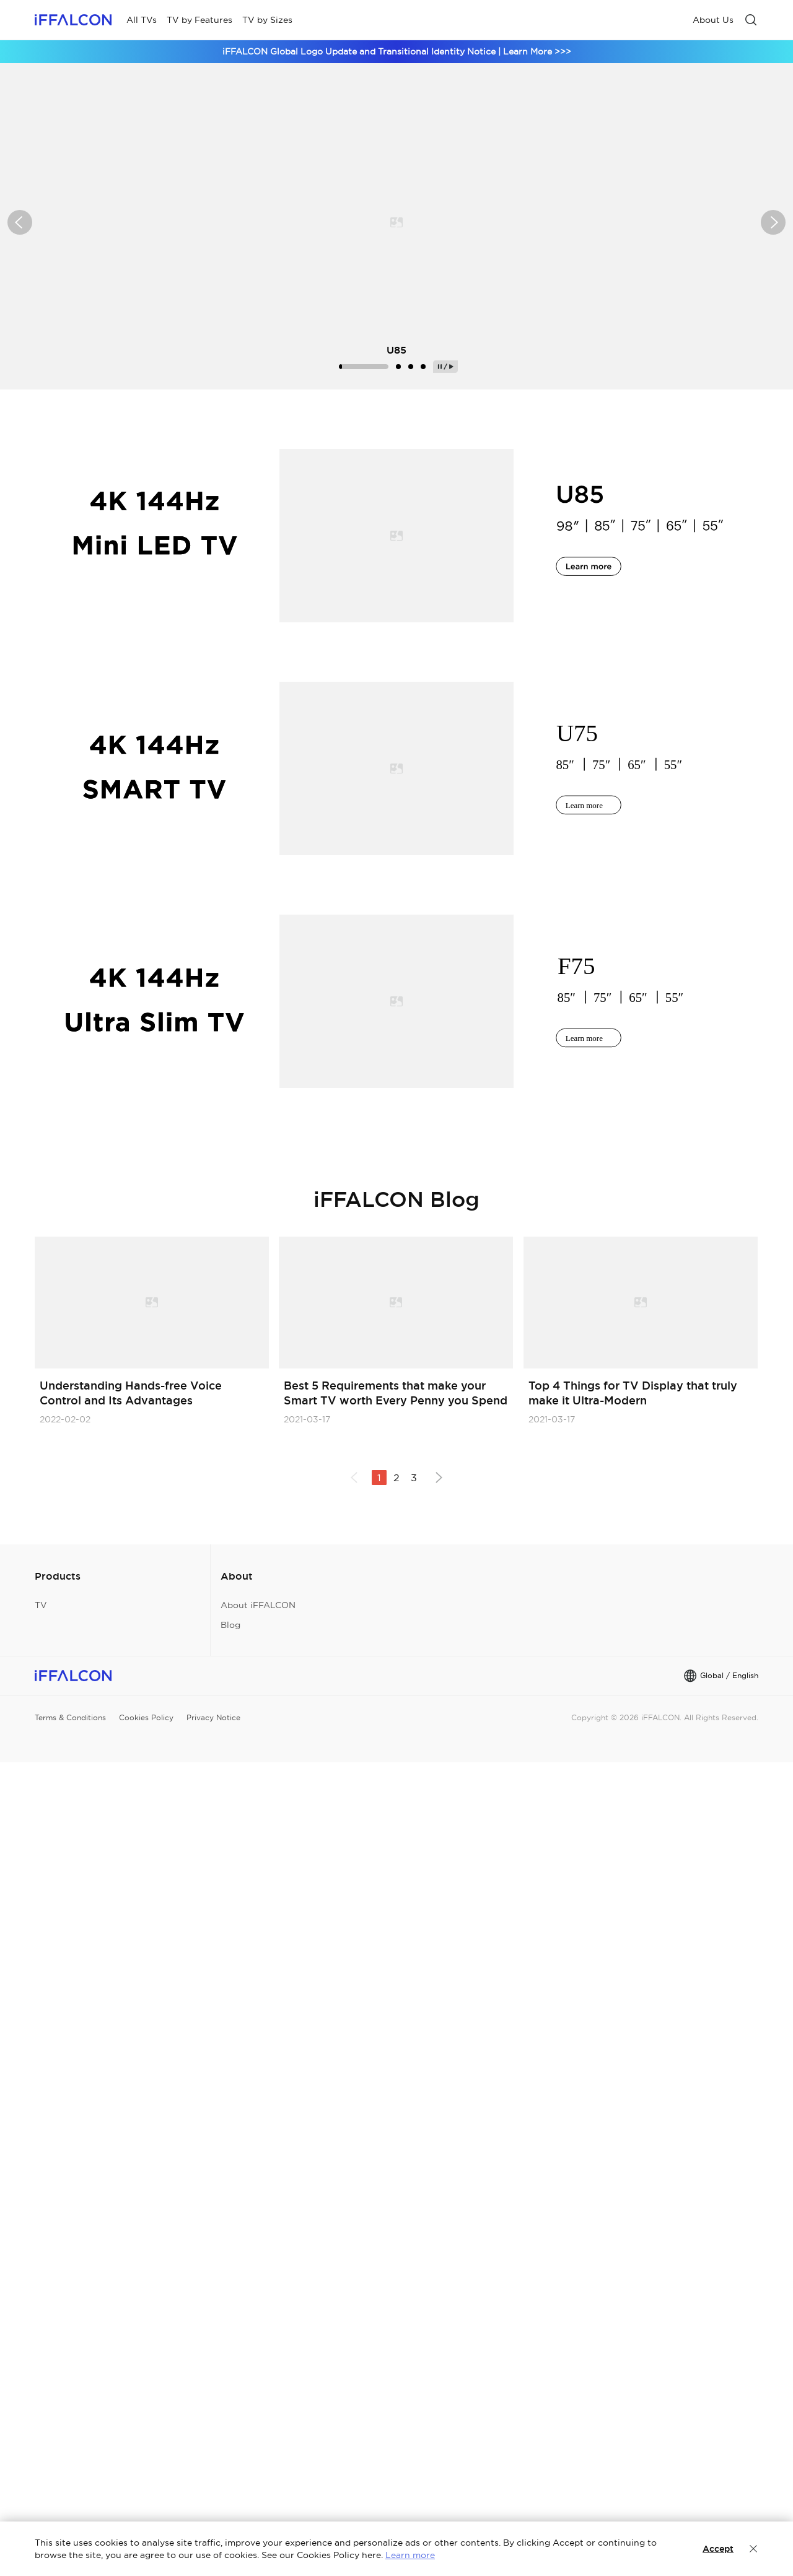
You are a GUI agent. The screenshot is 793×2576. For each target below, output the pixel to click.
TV (41, 1605)
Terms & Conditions (70, 1717)
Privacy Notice (213, 1717)
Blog (230, 1624)
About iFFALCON (258, 1605)
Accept (718, 2548)
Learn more (410, 2555)
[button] (20, 222)
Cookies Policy (146, 1717)
